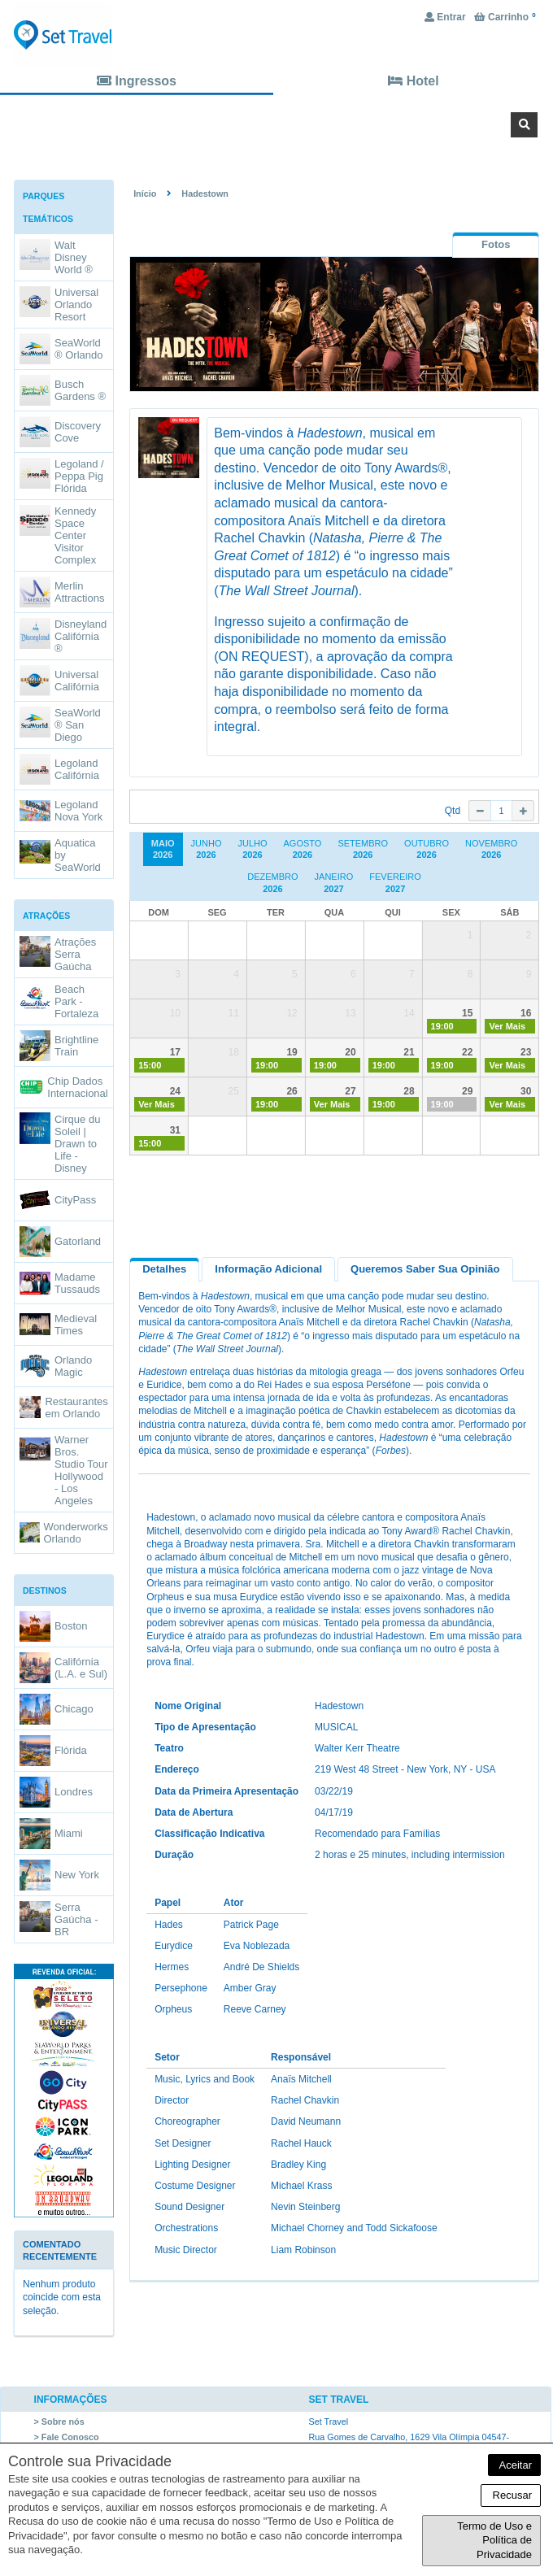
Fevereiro (395, 883)
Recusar (511, 2495)
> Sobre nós (59, 2421)
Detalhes (164, 1269)
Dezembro (272, 883)
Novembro (491, 849)
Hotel (413, 81)
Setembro (362, 849)
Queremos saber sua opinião (425, 1269)
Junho (206, 849)
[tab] (495, 244)
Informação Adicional (268, 1269)
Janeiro (334, 883)
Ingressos (136, 81)
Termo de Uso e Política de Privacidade (494, 2540)
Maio (163, 849)
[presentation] (495, 245)
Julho (252, 849)
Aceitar (514, 2465)
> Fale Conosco (66, 2437)
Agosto (303, 849)
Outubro (426, 849)
